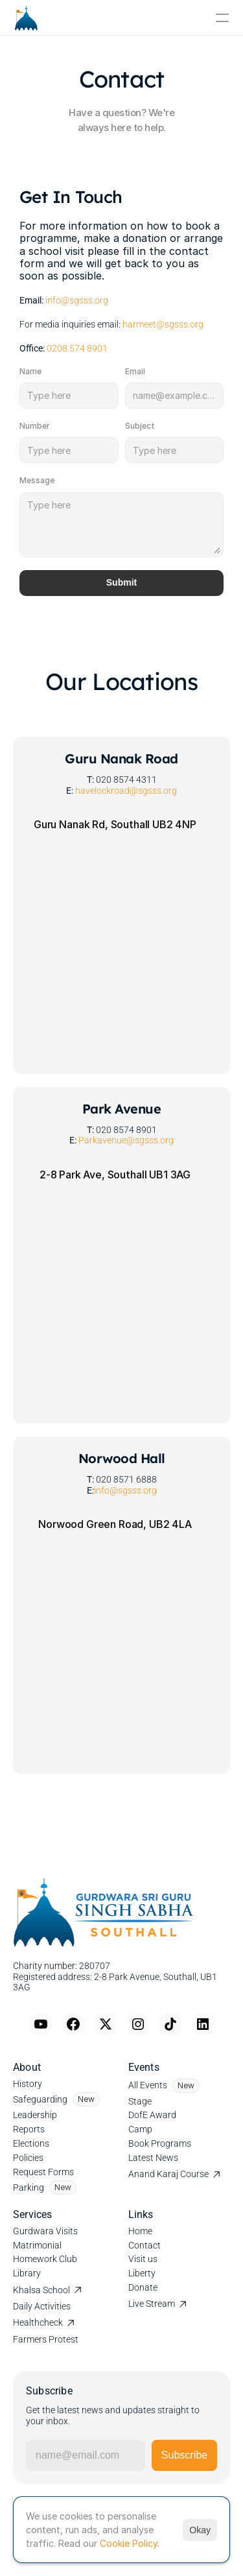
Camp (140, 2129)
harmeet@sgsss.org (162, 324)
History (27, 2084)
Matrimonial (37, 2245)
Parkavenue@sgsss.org (126, 1140)
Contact (144, 2245)
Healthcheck (38, 2322)
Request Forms (43, 2172)
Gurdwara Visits (45, 2231)
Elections (31, 2143)
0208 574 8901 (77, 348)
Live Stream (151, 2303)
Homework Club (45, 2259)
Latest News (153, 2158)
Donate (142, 2287)
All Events (147, 2085)
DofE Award (152, 2115)
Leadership (35, 2115)
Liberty (142, 2273)
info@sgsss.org (76, 300)
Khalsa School (41, 2290)
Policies (28, 2158)
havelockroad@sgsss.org (126, 790)
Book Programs (159, 2143)
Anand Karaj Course (168, 2174)
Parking (28, 2187)
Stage (140, 2101)
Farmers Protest (45, 2339)
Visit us (142, 2259)
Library (27, 2273)
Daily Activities (42, 2306)
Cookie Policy (128, 2543)
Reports (29, 2129)
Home (140, 2231)
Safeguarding (40, 2099)
